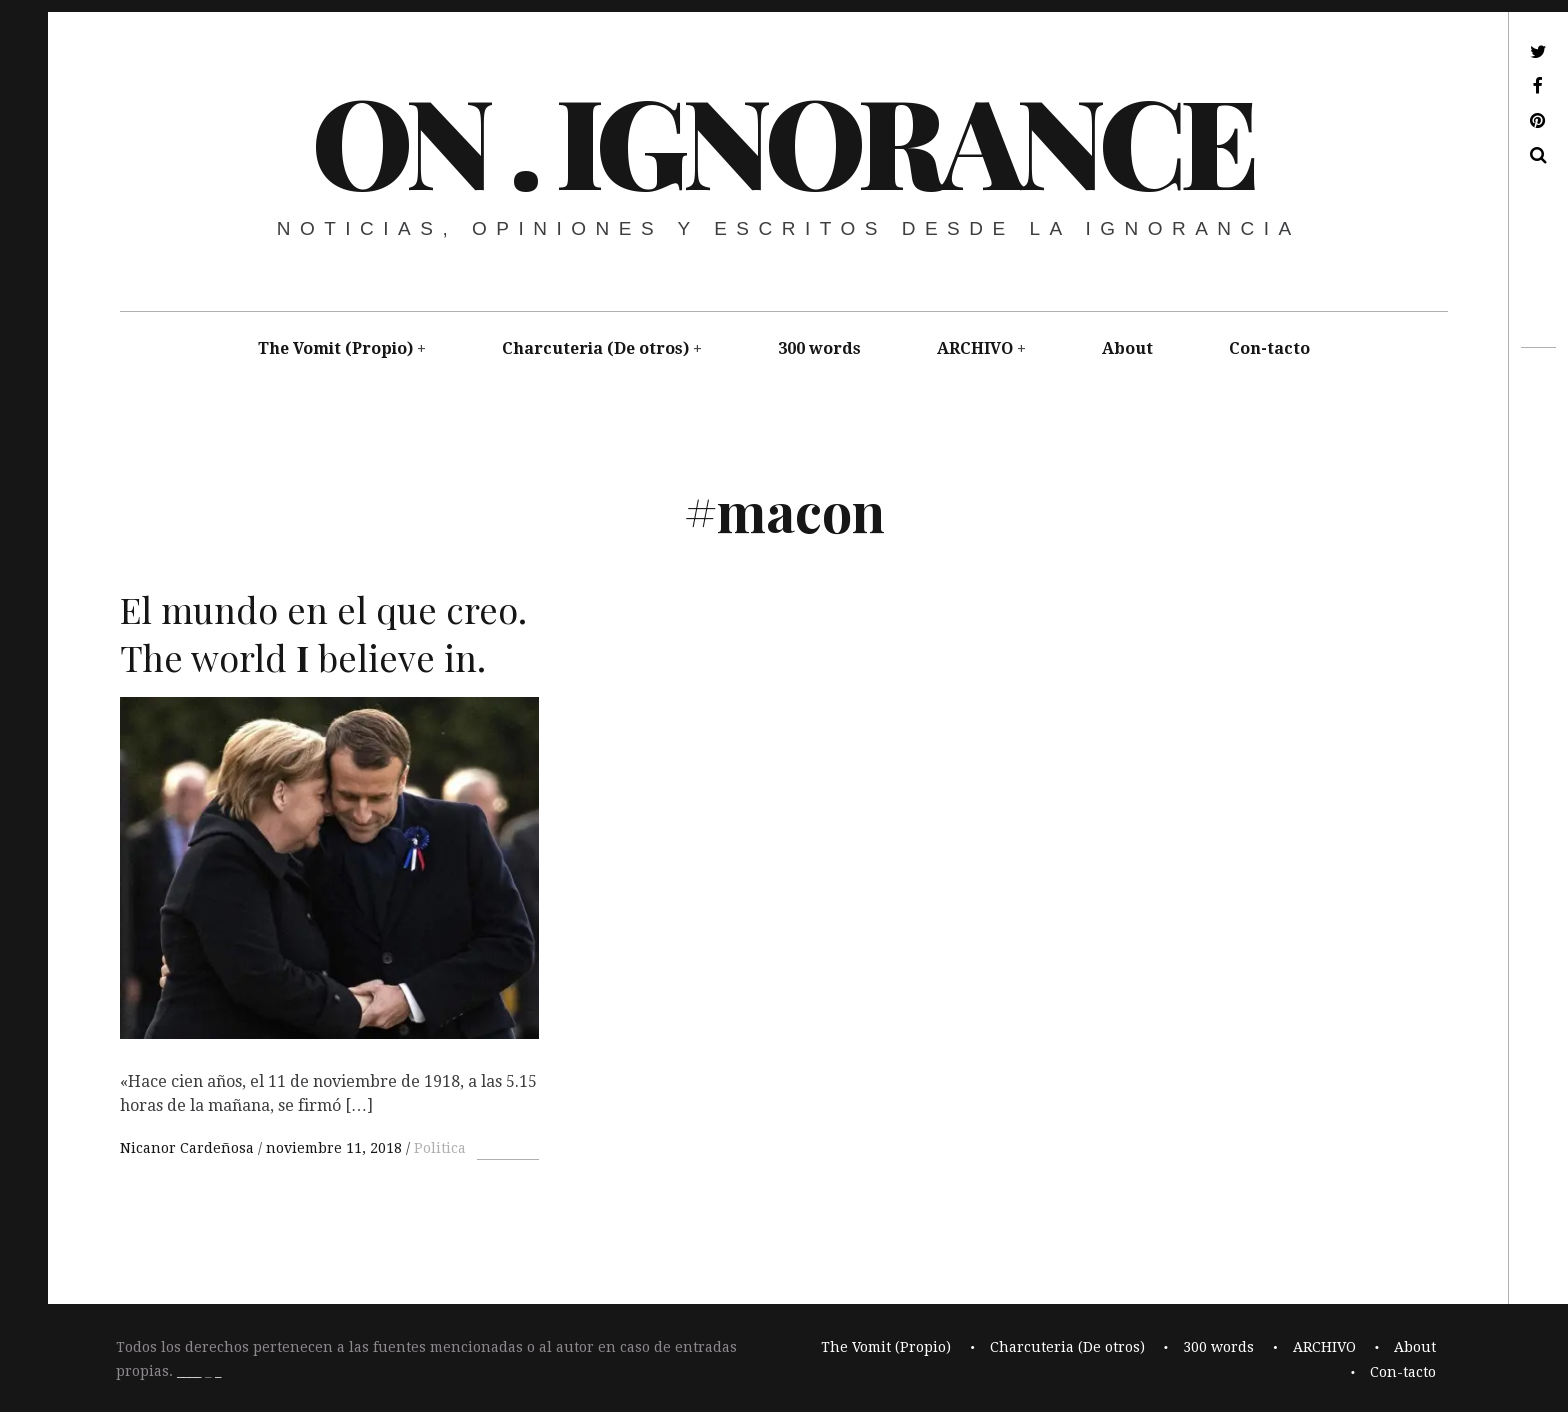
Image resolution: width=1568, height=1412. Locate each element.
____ (189, 1372)
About (1127, 348)
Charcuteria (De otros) (595, 348)
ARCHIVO (975, 348)
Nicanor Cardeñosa (189, 1148)
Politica (440, 1148)
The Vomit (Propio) (335, 348)
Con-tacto (1269, 348)
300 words (819, 348)
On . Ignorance (782, 139)
